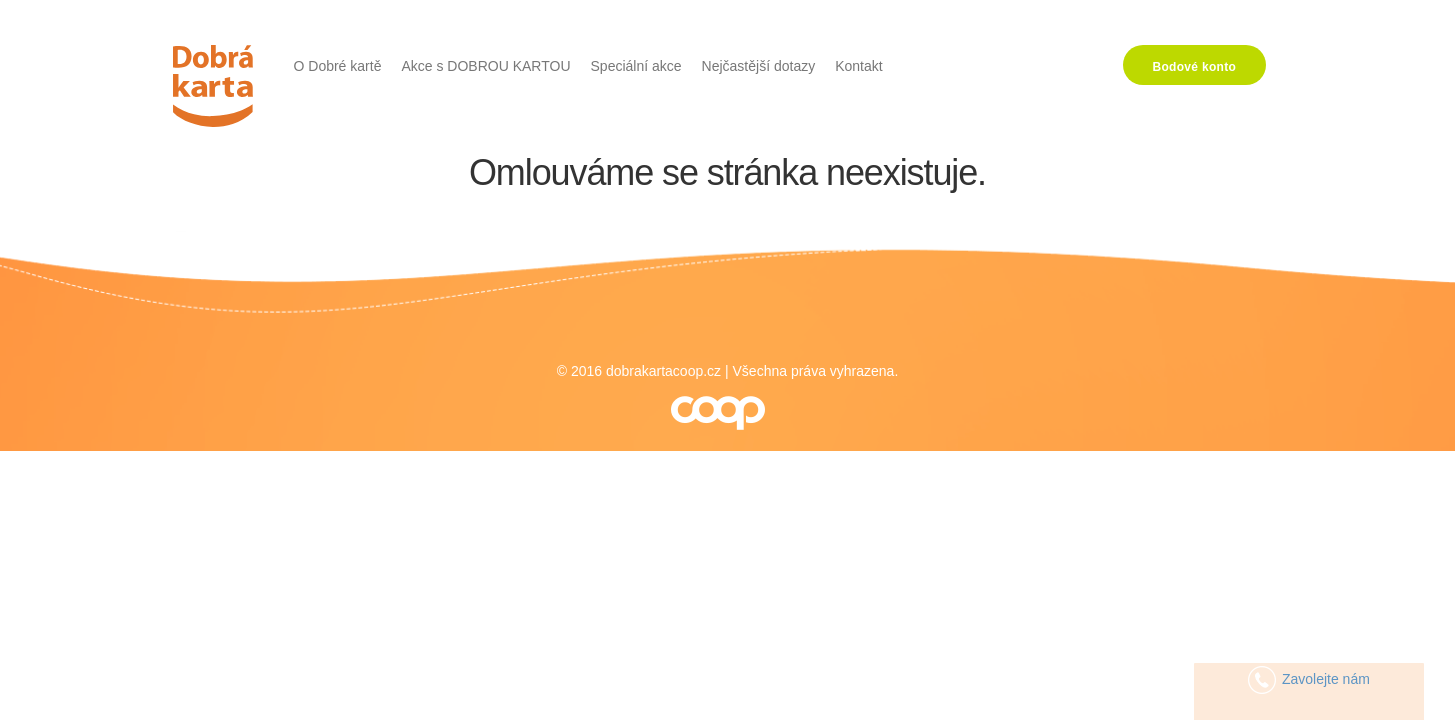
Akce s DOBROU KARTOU (485, 66)
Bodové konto (1195, 67)
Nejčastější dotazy (759, 66)
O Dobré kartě (338, 66)
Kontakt (858, 66)
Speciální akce (636, 66)
